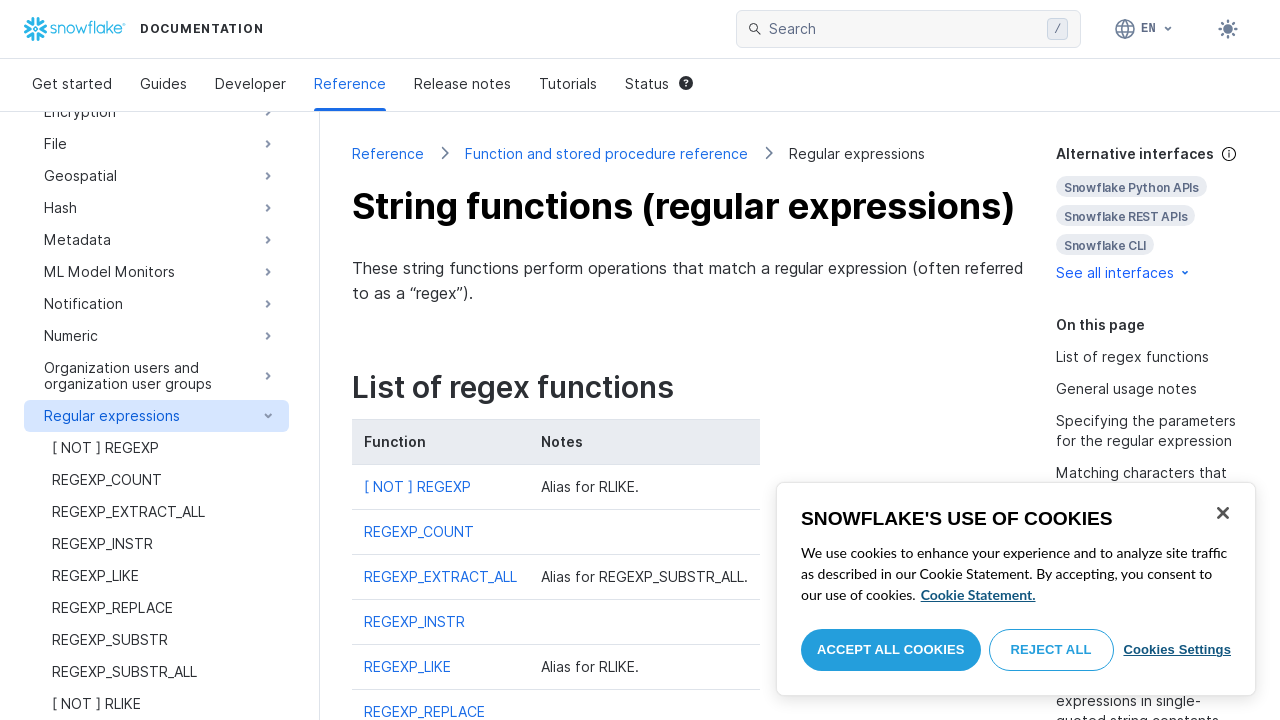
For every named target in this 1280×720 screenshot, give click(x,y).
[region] (1016, 589)
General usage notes (1126, 388)
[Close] (1223, 513)
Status (659, 83)
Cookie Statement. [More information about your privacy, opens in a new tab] (978, 594)
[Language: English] (1144, 29)
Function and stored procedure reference (606, 153)
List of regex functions (1132, 356)
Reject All (1051, 649)
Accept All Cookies (891, 649)
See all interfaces (1124, 272)
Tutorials (568, 83)
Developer (250, 83)
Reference (350, 83)
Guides (163, 83)
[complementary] (1152, 213)
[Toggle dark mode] (1228, 29)
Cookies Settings (1177, 649)
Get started (72, 83)
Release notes (462, 83)
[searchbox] (904, 29)
